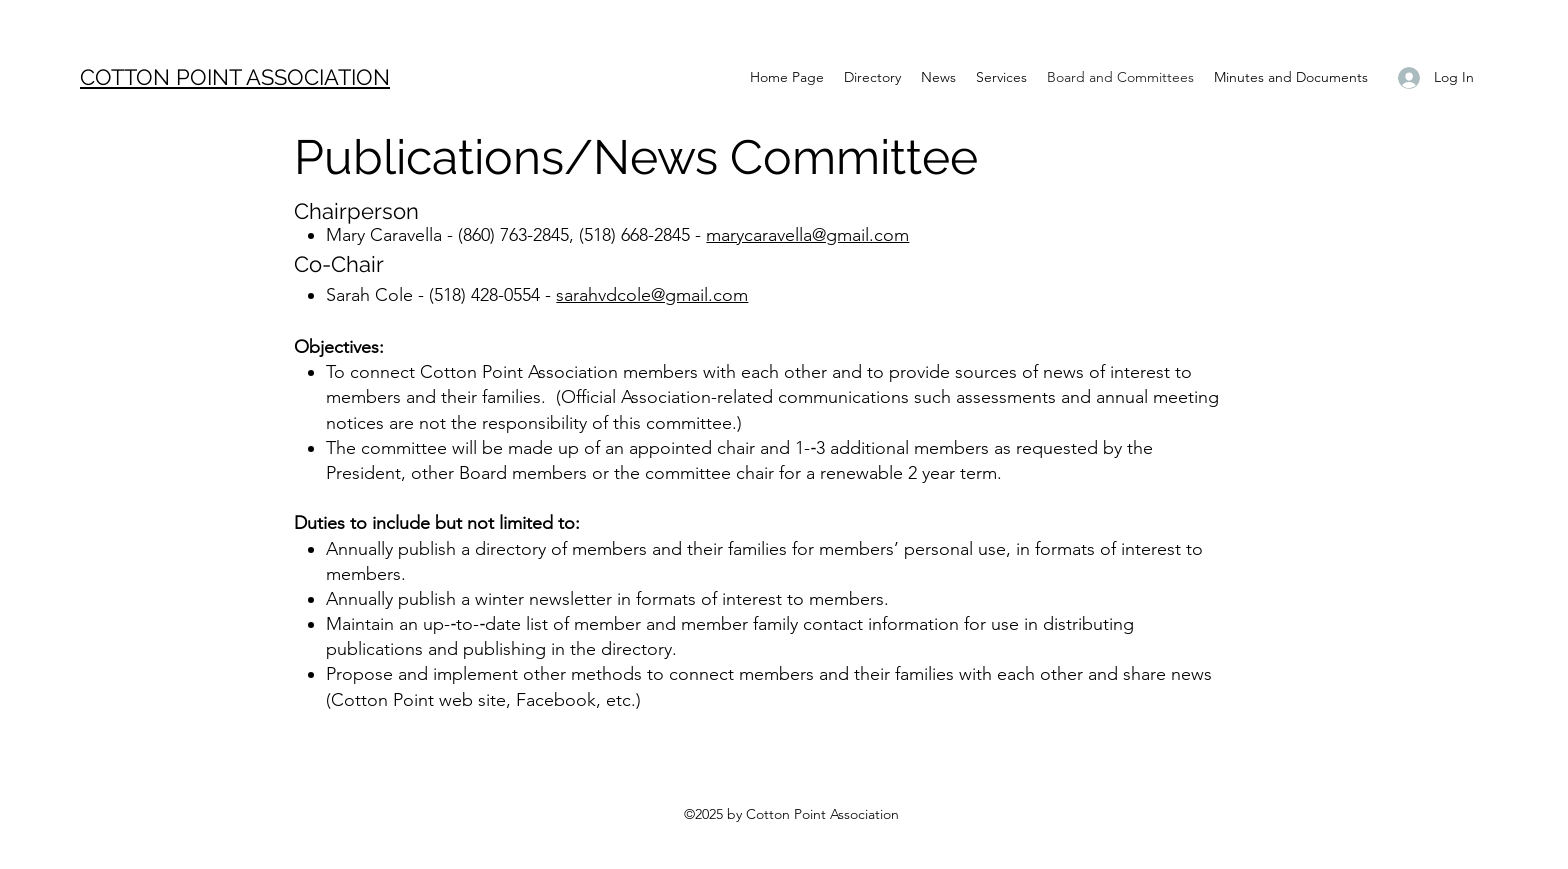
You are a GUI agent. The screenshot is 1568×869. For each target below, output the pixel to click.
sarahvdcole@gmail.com (652, 295)
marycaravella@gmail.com (807, 235)
